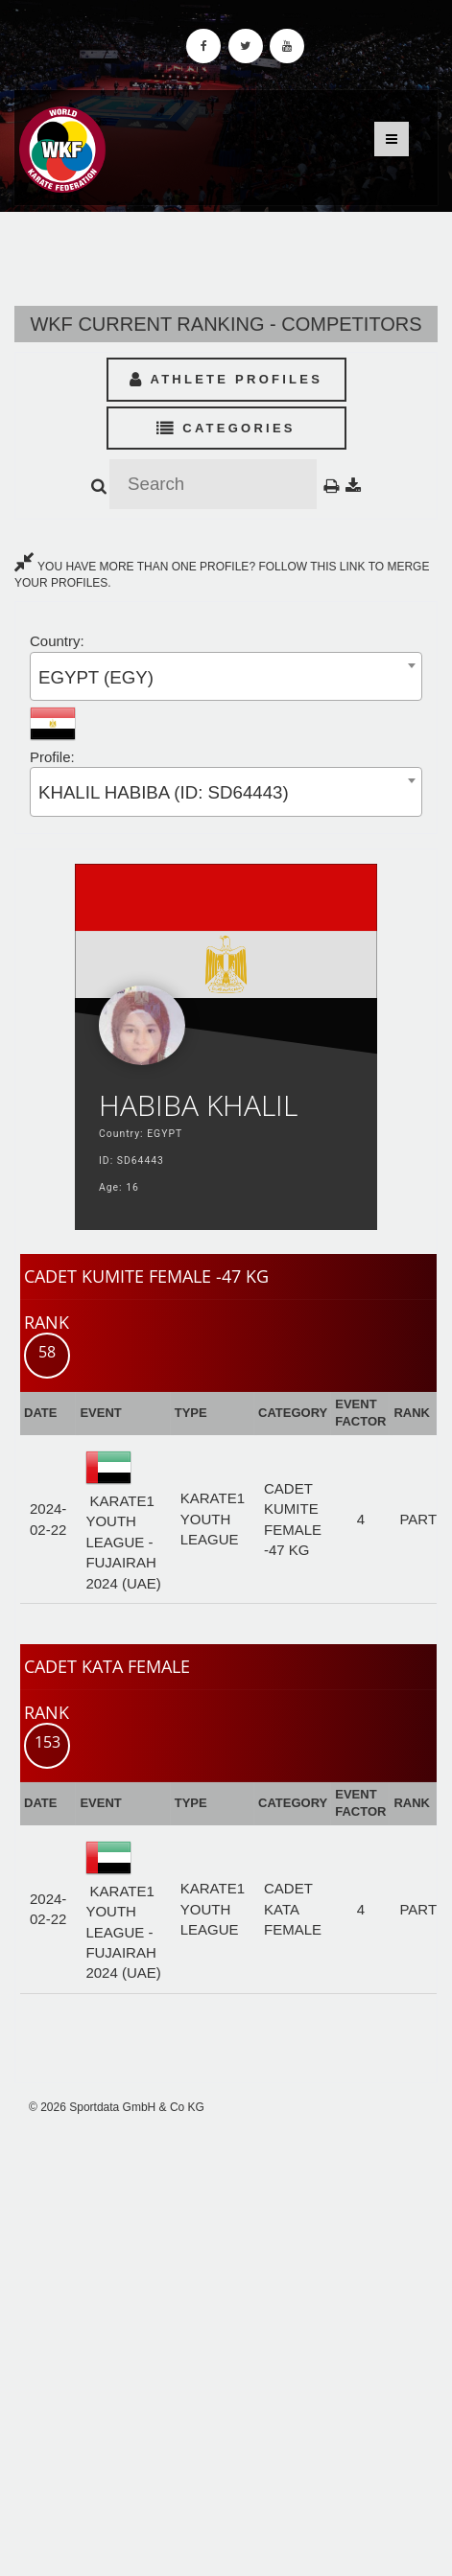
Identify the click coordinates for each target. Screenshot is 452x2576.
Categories (226, 428)
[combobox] (226, 676)
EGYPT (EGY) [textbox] (96, 677)
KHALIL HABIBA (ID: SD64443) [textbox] (163, 792)
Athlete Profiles (226, 379)
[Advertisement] (226, 2345)
